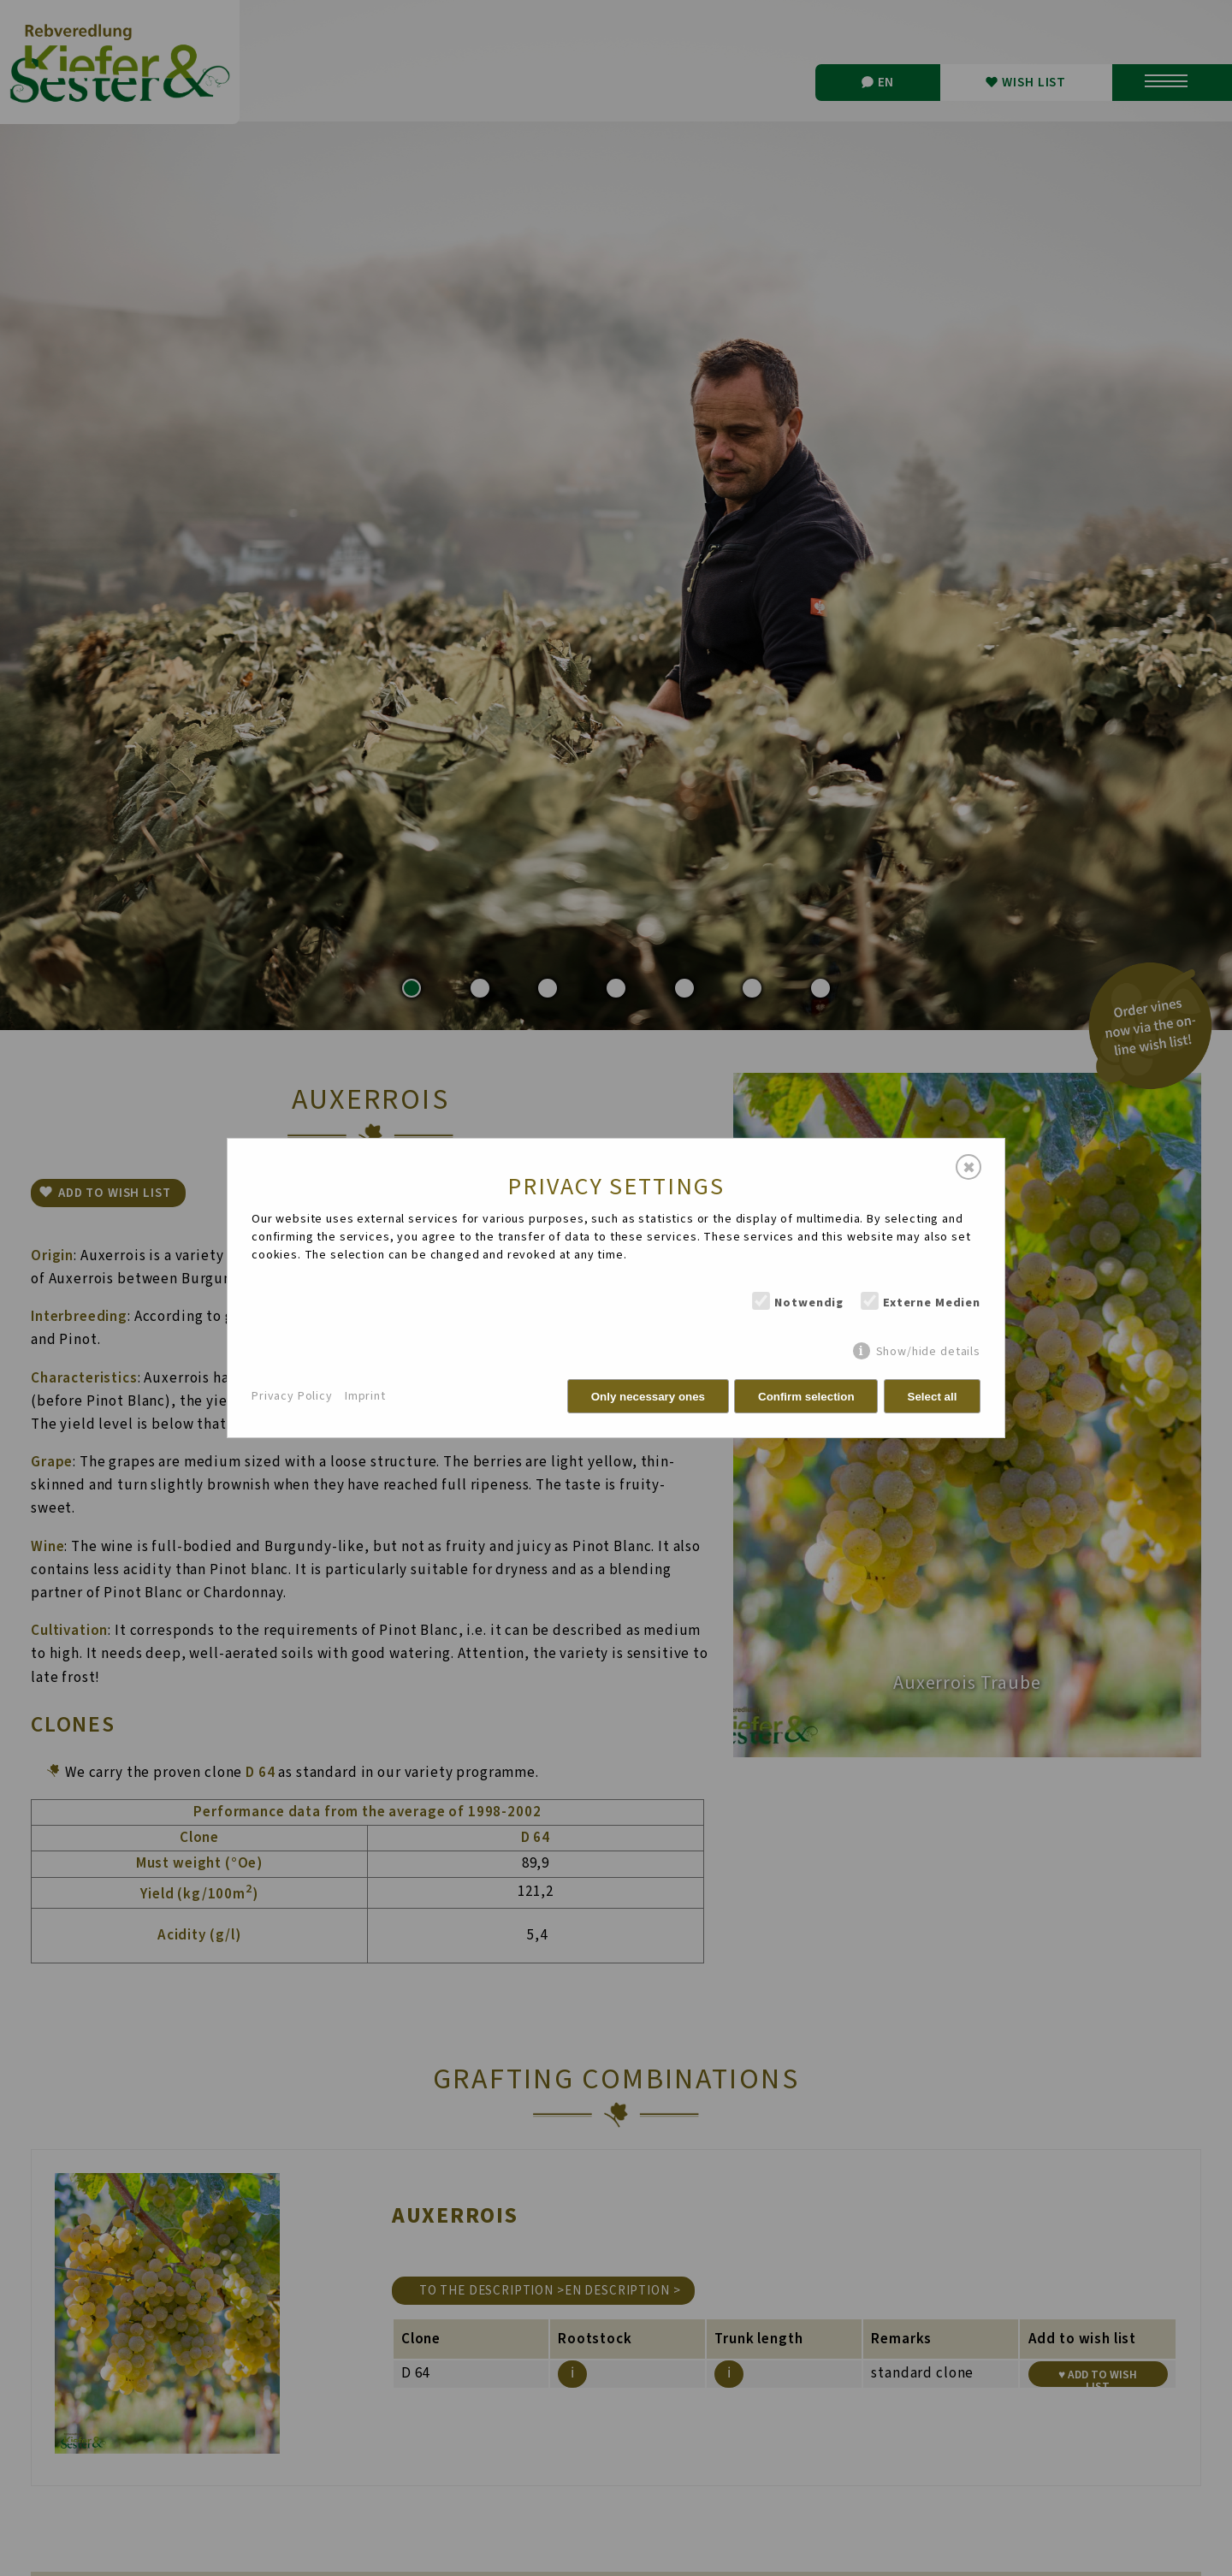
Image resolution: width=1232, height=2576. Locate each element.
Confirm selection (806, 1396)
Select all (932, 1396)
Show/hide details (928, 1351)
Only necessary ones (648, 1396)
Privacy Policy (292, 1396)
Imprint (365, 1396)
